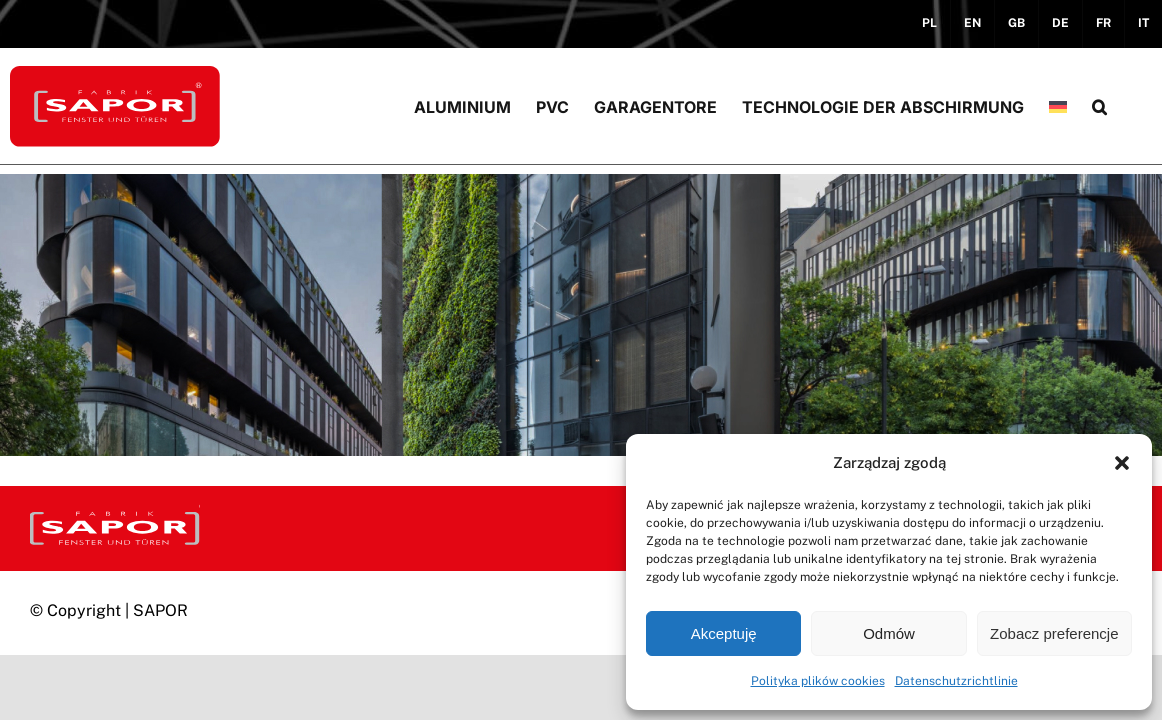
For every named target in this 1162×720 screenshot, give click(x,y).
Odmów (889, 633)
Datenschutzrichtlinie (956, 681)
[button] (1122, 463)
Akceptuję (724, 633)
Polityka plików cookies (818, 681)
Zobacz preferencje (1054, 633)
